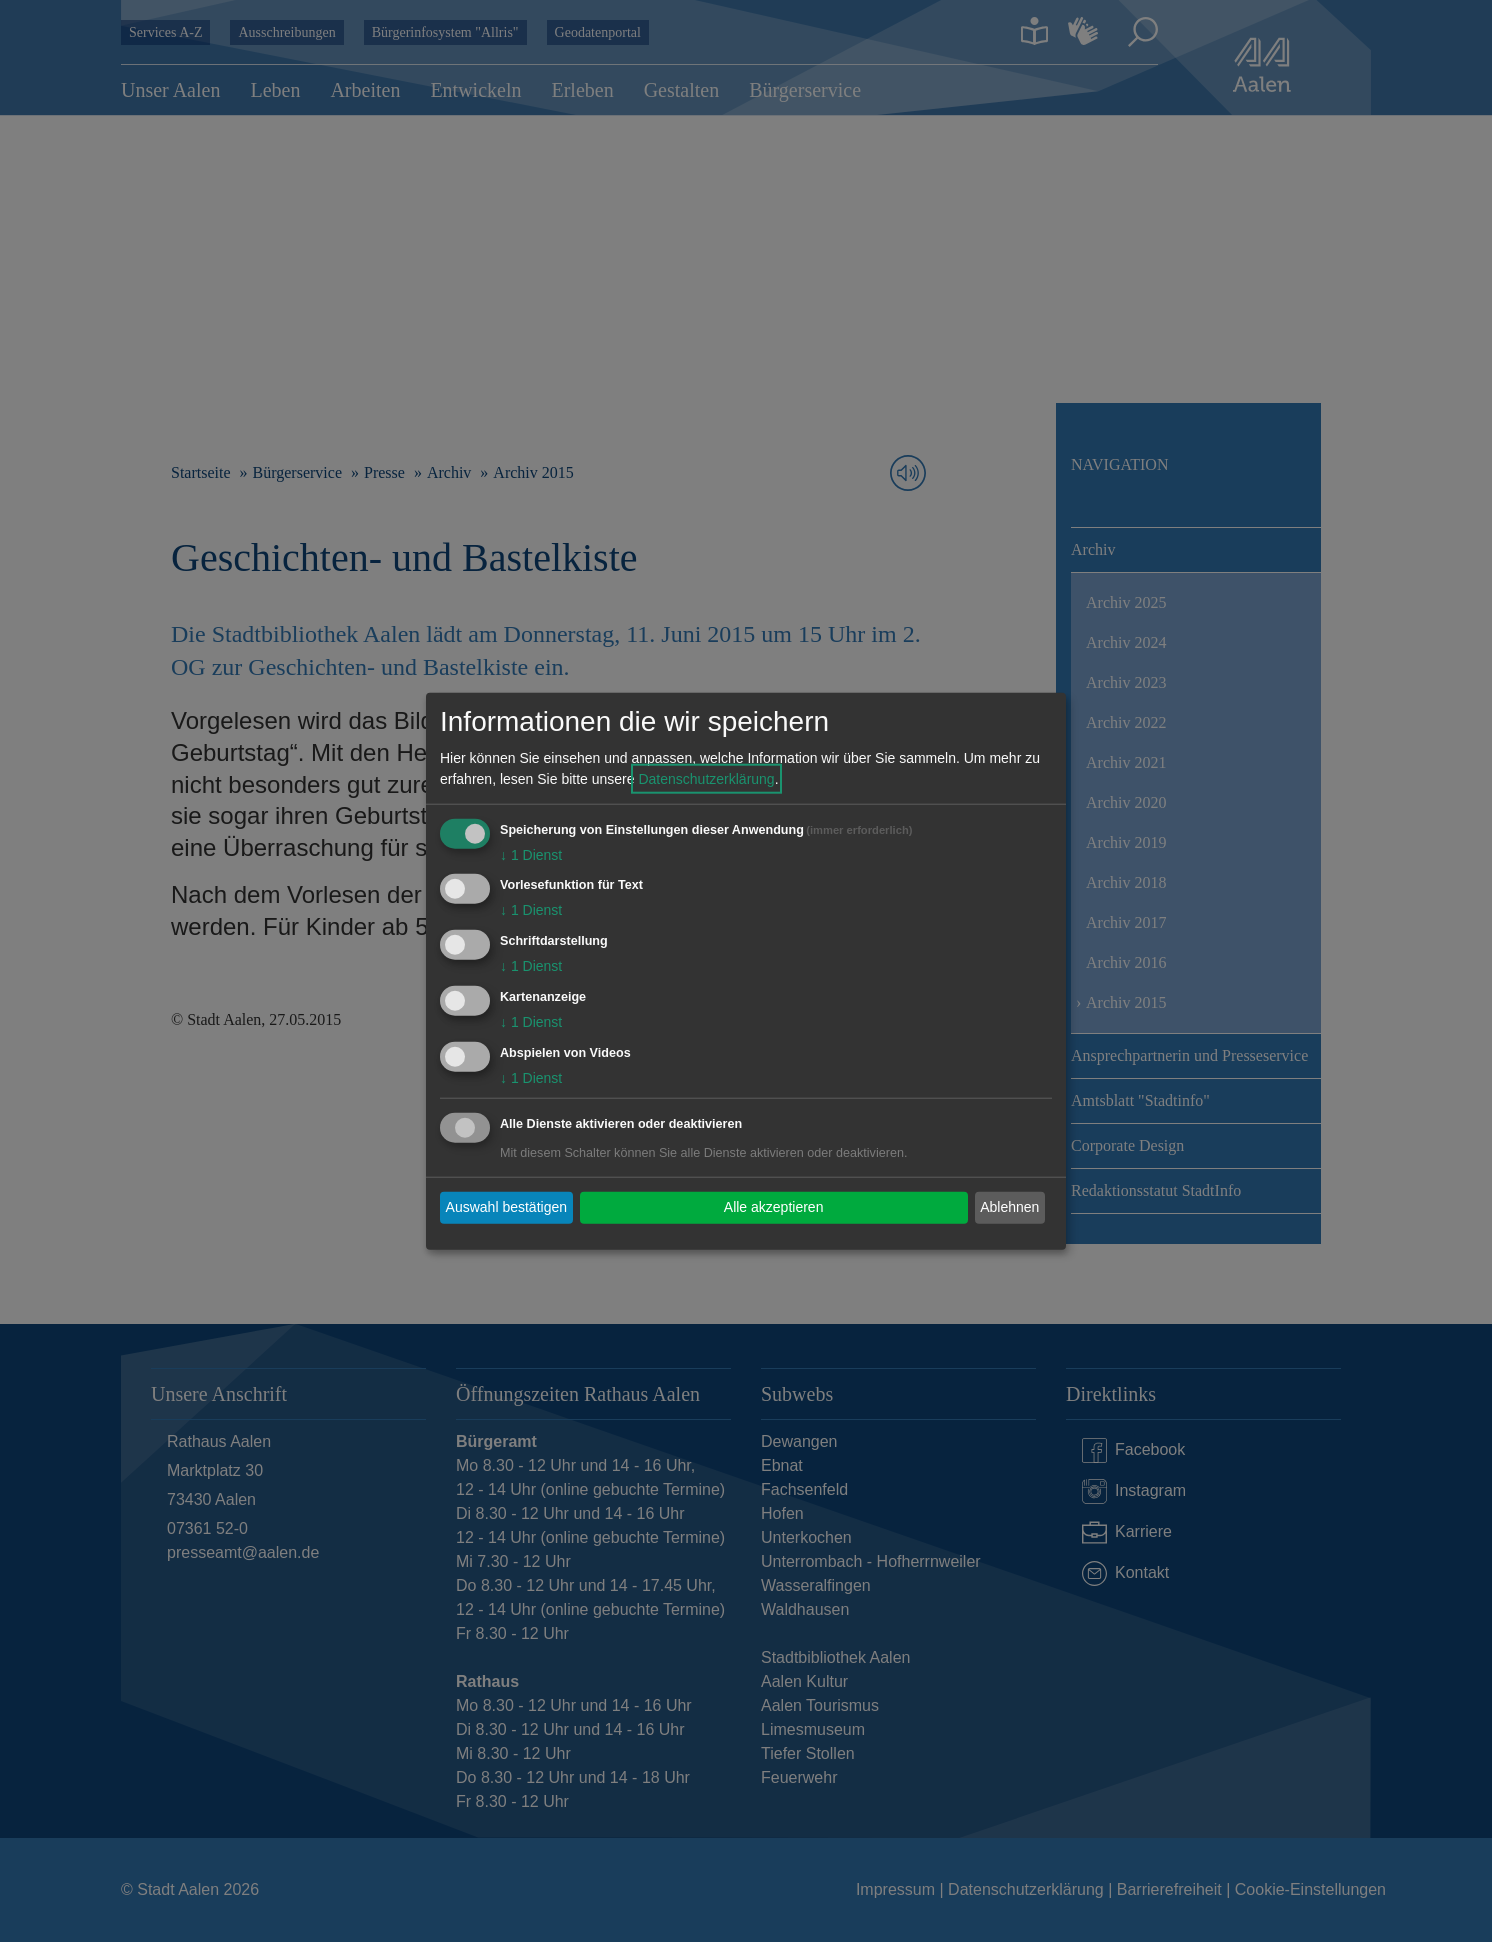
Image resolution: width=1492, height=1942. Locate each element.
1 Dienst (531, 854)
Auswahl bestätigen (506, 1207)
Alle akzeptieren (774, 1207)
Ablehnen (1009, 1207)
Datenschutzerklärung (706, 778)
